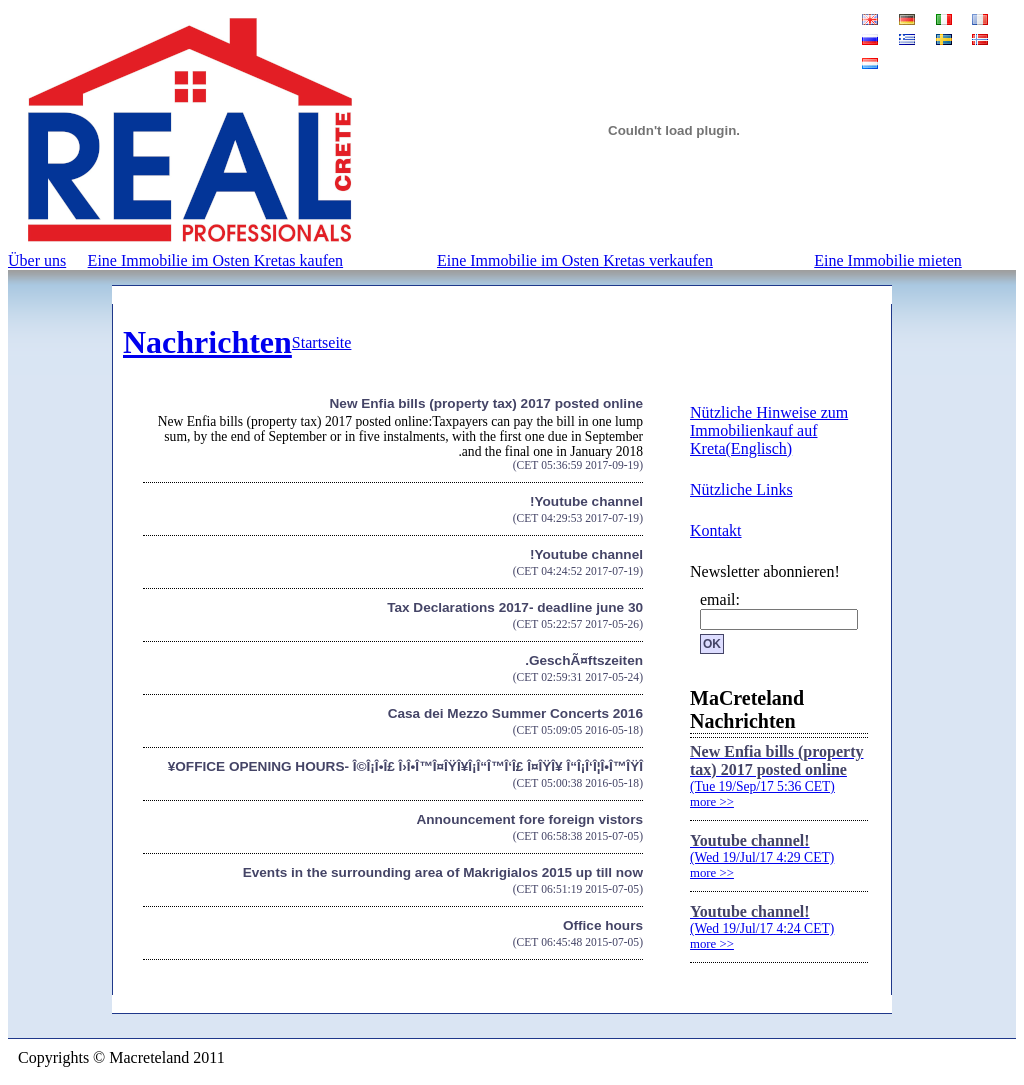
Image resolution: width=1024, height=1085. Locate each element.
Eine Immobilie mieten (888, 260)
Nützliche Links (741, 489)
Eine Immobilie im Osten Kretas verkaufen (575, 260)
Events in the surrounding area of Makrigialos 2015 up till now (443, 872)
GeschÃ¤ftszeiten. (584, 660)
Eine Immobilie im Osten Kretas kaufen (215, 260)
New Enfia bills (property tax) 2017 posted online (486, 403)
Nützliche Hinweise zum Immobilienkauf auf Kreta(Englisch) (769, 430)
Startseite (322, 342)
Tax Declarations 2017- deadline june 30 (515, 607)
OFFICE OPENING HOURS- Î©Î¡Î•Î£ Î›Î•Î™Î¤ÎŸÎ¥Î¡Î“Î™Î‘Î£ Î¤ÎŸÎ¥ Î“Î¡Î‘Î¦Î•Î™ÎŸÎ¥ (405, 766)
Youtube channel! (586, 501)
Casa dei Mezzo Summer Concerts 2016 (515, 713)
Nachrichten (207, 342)
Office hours (603, 925)
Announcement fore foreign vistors (529, 819)
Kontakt (716, 530)
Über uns (37, 260)
